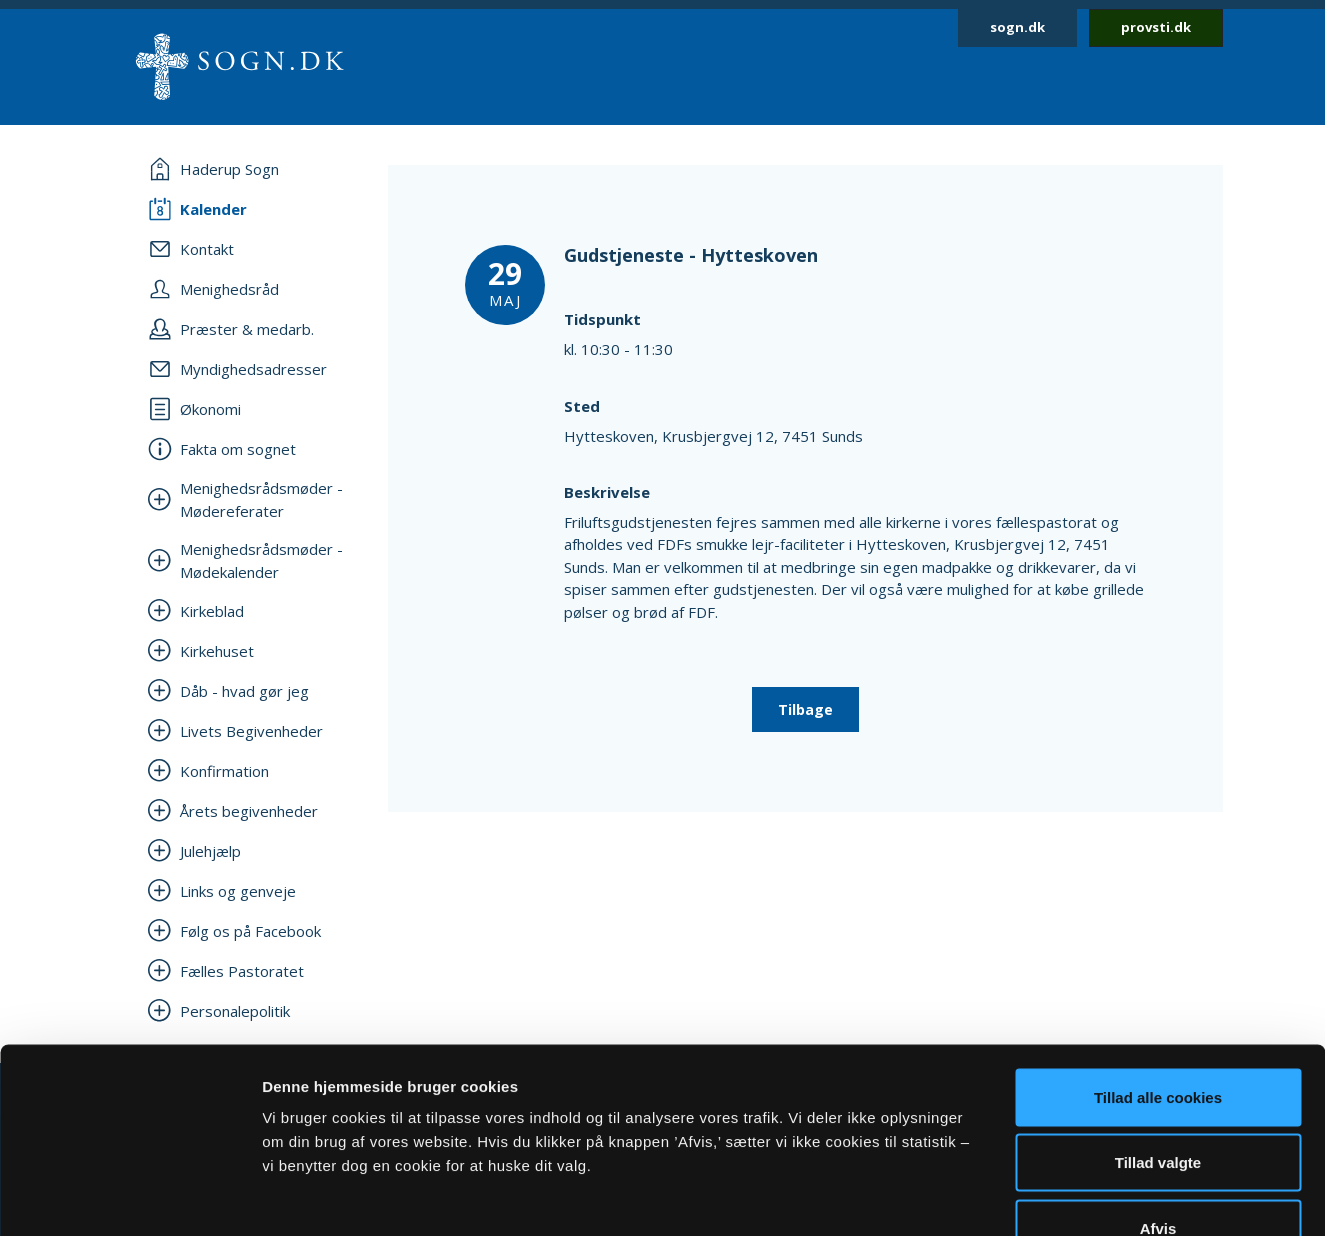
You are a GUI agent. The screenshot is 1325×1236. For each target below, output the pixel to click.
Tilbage (805, 709)
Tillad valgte (1158, 1039)
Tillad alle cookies (1158, 973)
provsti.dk (1156, 27)
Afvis (1158, 1104)
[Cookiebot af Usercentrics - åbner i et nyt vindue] (129, 1197)
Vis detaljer (1039, 1196)
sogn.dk (1017, 27)
